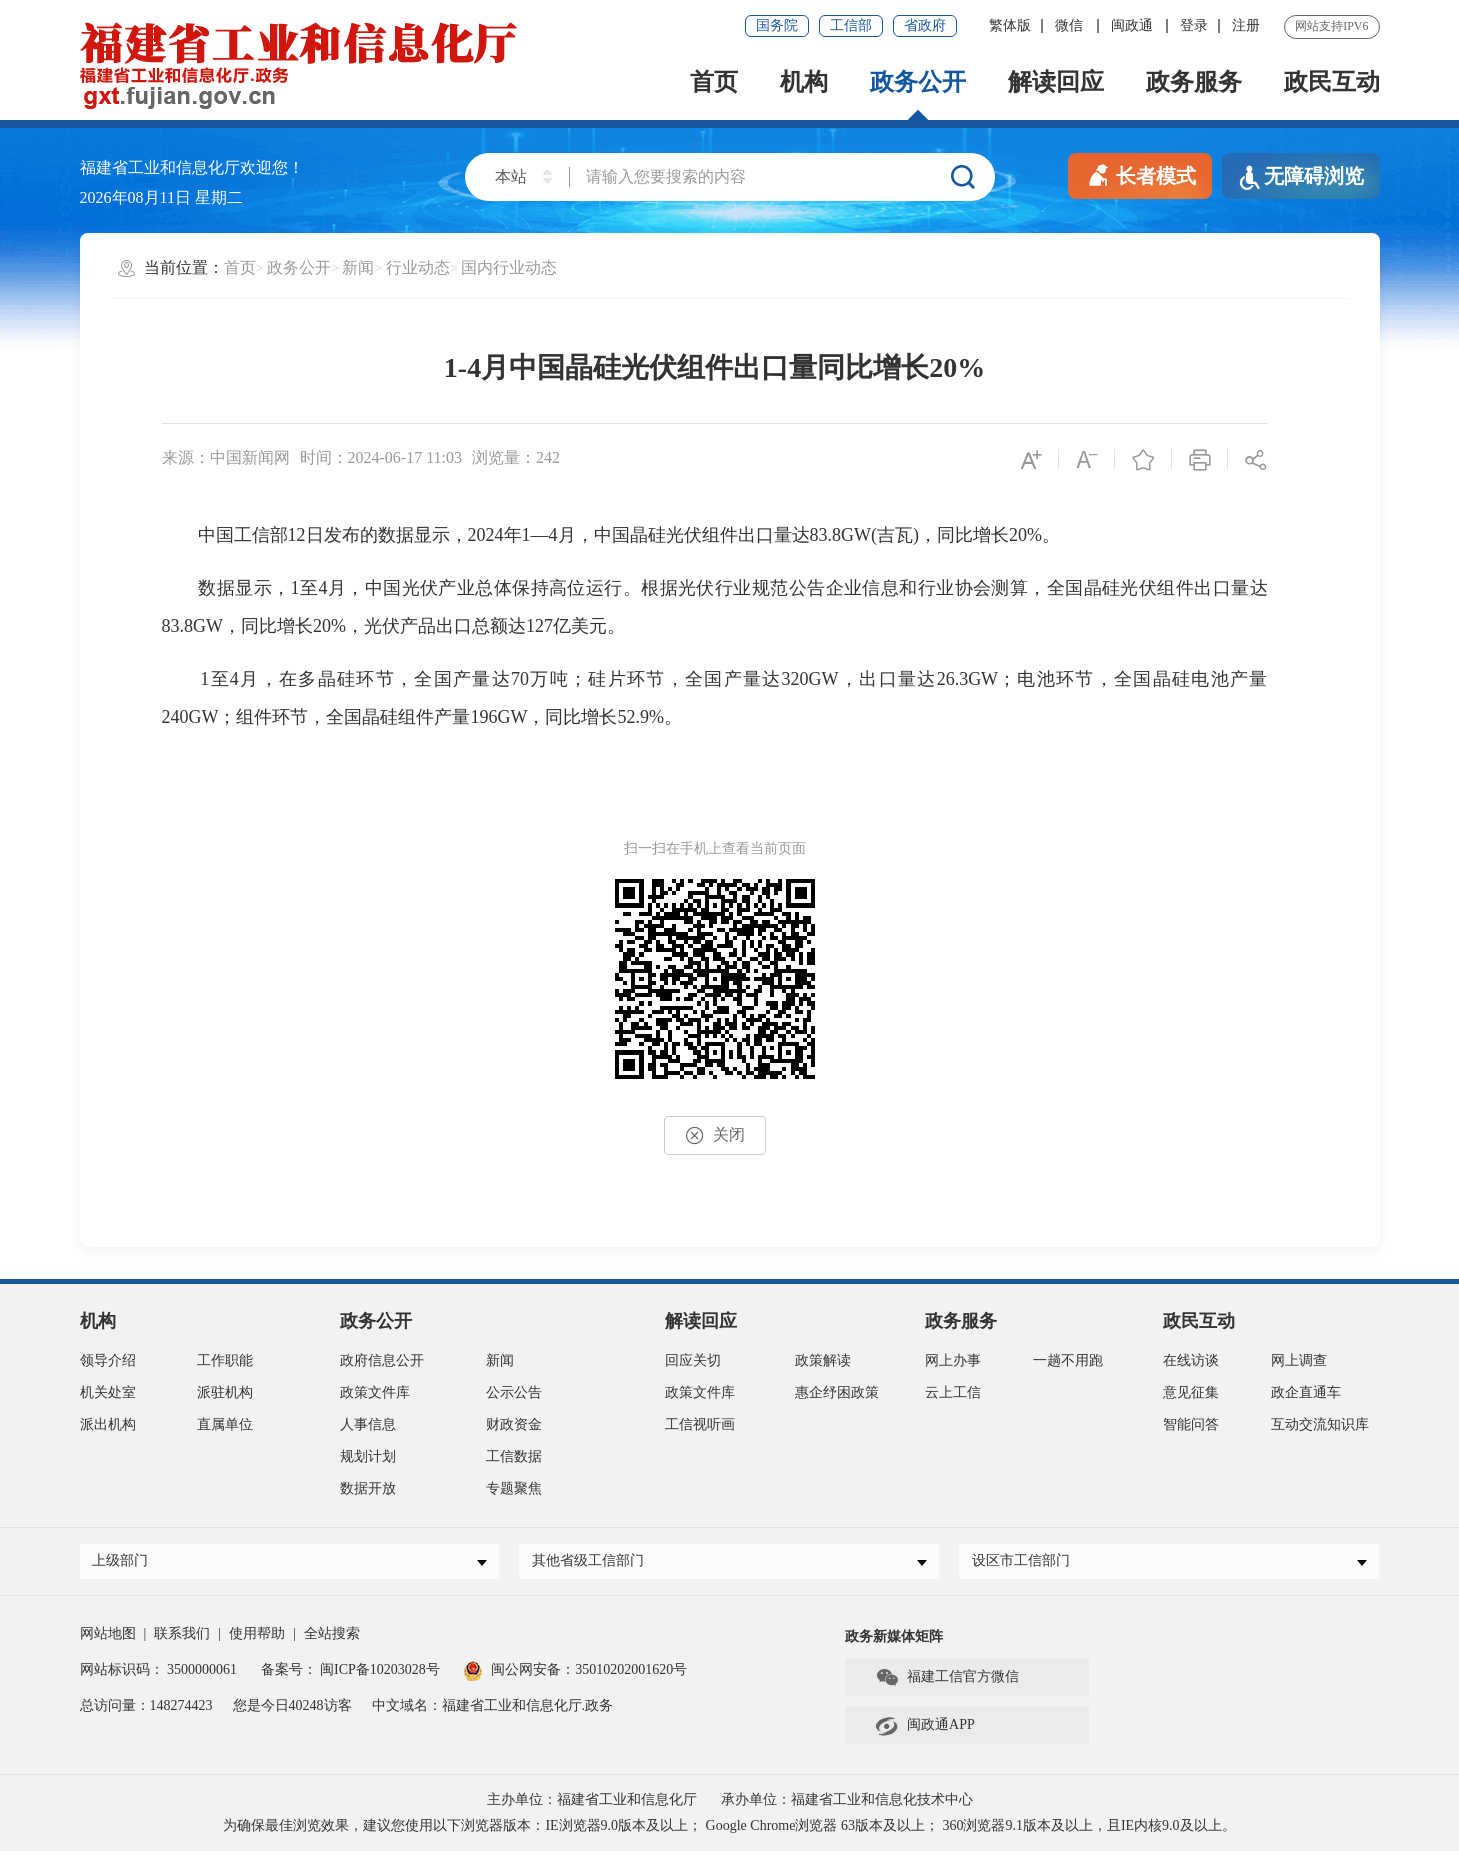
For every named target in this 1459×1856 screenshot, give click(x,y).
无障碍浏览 (1301, 177)
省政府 (925, 25)
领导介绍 (108, 1360)
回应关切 (693, 1360)
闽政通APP (925, 1731)
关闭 (715, 1135)
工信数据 (514, 1456)
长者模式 (1140, 174)
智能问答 (1191, 1424)
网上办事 (953, 1360)
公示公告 (514, 1392)
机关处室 (108, 1392)
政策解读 (823, 1360)
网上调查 (1299, 1360)
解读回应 (1056, 82)
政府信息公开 (382, 1360)
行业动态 (418, 267)
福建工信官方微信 (947, 1683)
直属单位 (225, 1424)
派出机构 (108, 1424)
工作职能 (225, 1360)
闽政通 (1134, 25)
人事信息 (368, 1424)
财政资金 (514, 1424)
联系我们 (182, 1638)
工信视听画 (700, 1424)
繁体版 (1010, 25)
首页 (714, 82)
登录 (1194, 25)
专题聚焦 (514, 1488)
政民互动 (1332, 82)
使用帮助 (257, 1638)
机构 (804, 82)
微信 (1071, 25)
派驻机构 (225, 1392)
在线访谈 (1191, 1360)
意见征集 (1191, 1392)
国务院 (777, 25)
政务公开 (918, 82)
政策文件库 (375, 1392)
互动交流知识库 (1320, 1424)
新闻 (358, 267)
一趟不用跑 (1068, 1360)
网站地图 (108, 1638)
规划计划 (368, 1456)
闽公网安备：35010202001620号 (575, 1674)
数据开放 (368, 1488)
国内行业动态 (509, 267)
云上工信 (953, 1392)
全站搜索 (332, 1638)
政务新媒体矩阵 (894, 1641)
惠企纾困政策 (837, 1392)
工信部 (851, 25)
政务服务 (1194, 82)
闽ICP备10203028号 (380, 1674)
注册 (1246, 25)
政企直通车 (1306, 1392)
